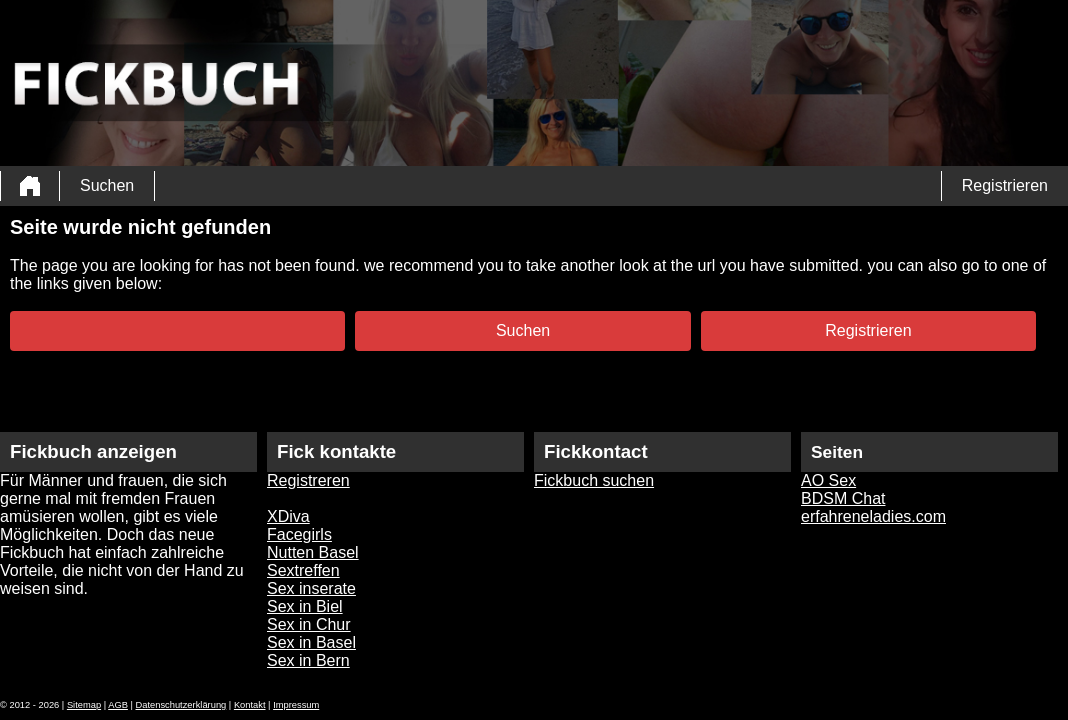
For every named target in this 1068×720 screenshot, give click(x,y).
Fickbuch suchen (594, 480)
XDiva (288, 516)
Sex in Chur (309, 624)
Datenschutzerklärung (181, 705)
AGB (118, 705)
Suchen (107, 185)
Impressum (296, 705)
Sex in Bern (308, 660)
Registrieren (1005, 185)
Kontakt (250, 705)
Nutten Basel (313, 552)
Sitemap (84, 705)
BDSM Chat (843, 498)
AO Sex (828, 480)
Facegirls (299, 534)
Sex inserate (311, 588)
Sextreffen (303, 570)
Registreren (308, 480)
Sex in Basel (311, 642)
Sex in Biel (305, 606)
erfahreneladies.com (873, 516)
